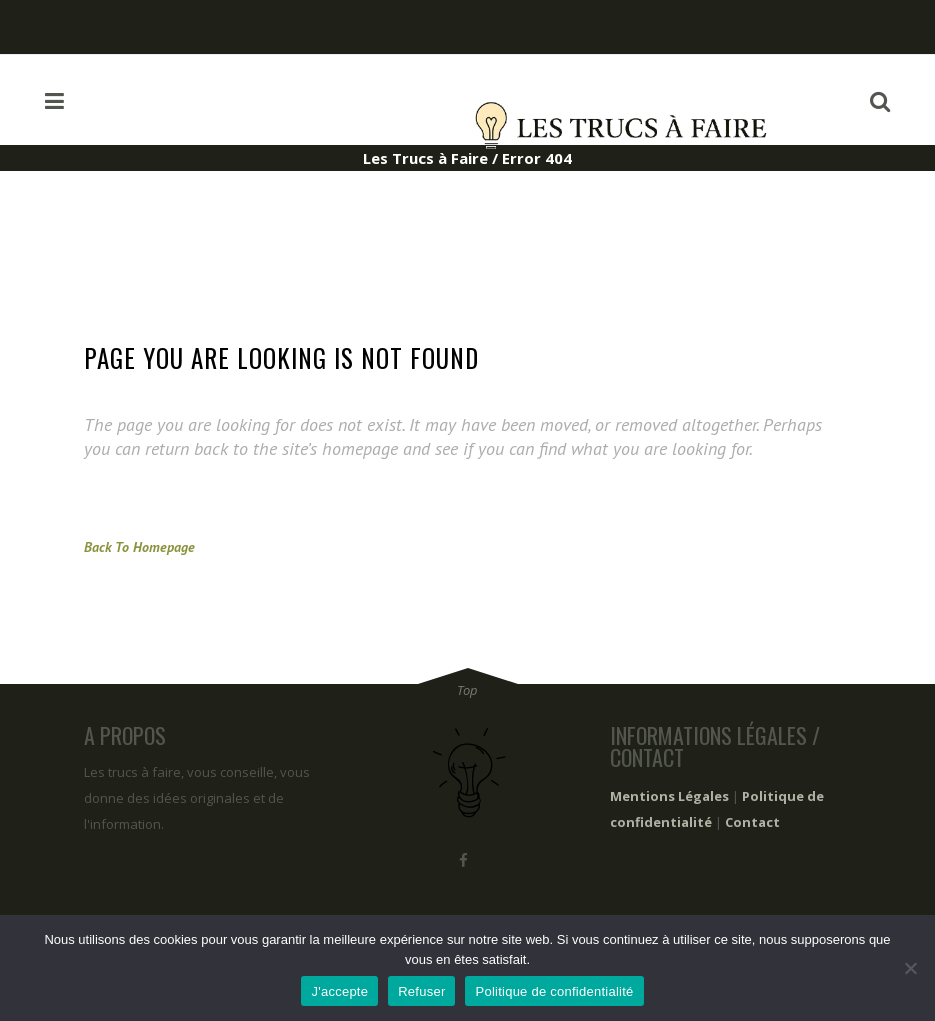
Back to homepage (139, 547)
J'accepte (339, 991)
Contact (752, 822)
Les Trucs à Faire (425, 158)
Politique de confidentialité (554, 991)
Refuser (421, 991)
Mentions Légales (669, 796)
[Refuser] (910, 968)
